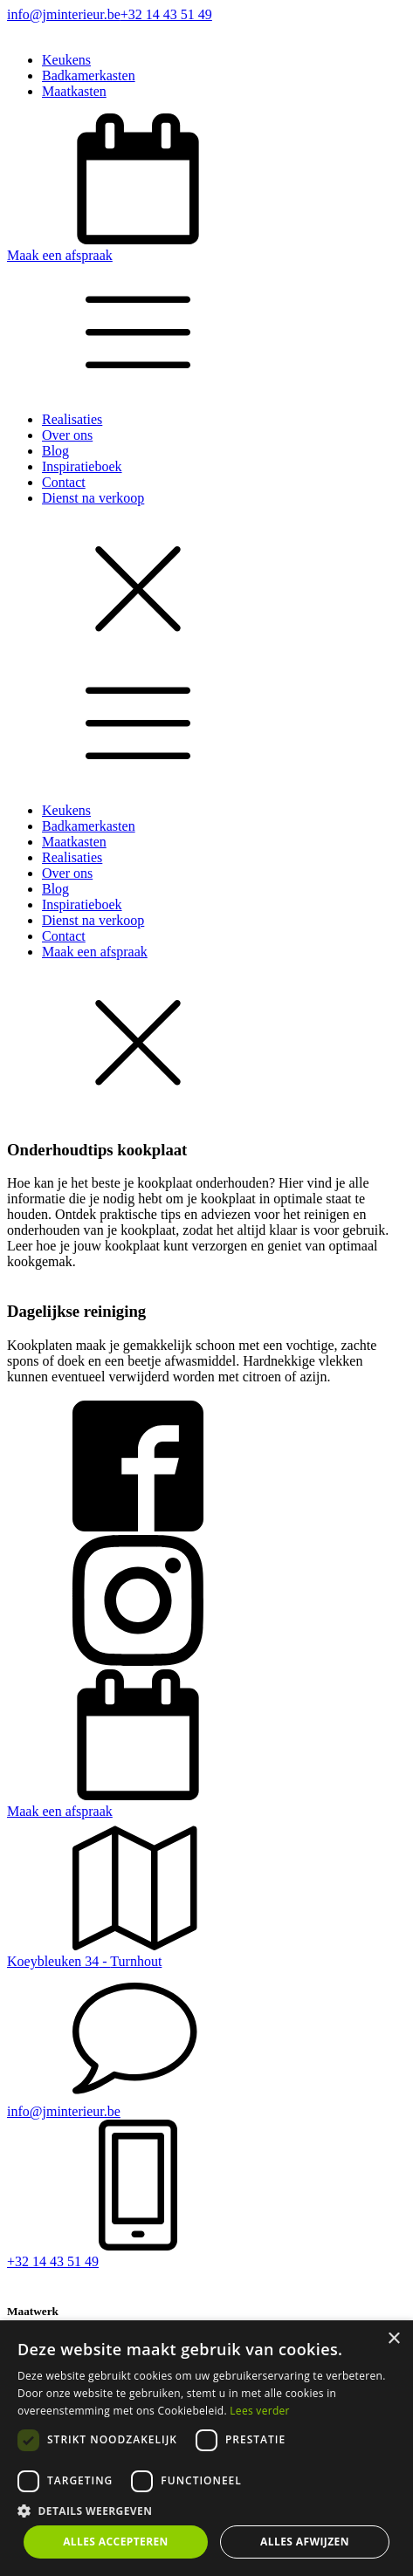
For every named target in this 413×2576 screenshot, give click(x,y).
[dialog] (206, 2448)
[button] (206, 188)
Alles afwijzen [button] (304, 2541)
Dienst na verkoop (93, 497)
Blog (55, 450)
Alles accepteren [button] (116, 2541)
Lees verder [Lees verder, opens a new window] (260, 2410)
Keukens (66, 59)
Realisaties (72, 419)
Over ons (67, 435)
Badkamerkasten (88, 75)
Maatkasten (74, 91)
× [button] (393, 2339)
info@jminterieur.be (63, 14)
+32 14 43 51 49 (166, 14)
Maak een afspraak (95, 951)
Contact (64, 482)
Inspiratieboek (82, 466)
